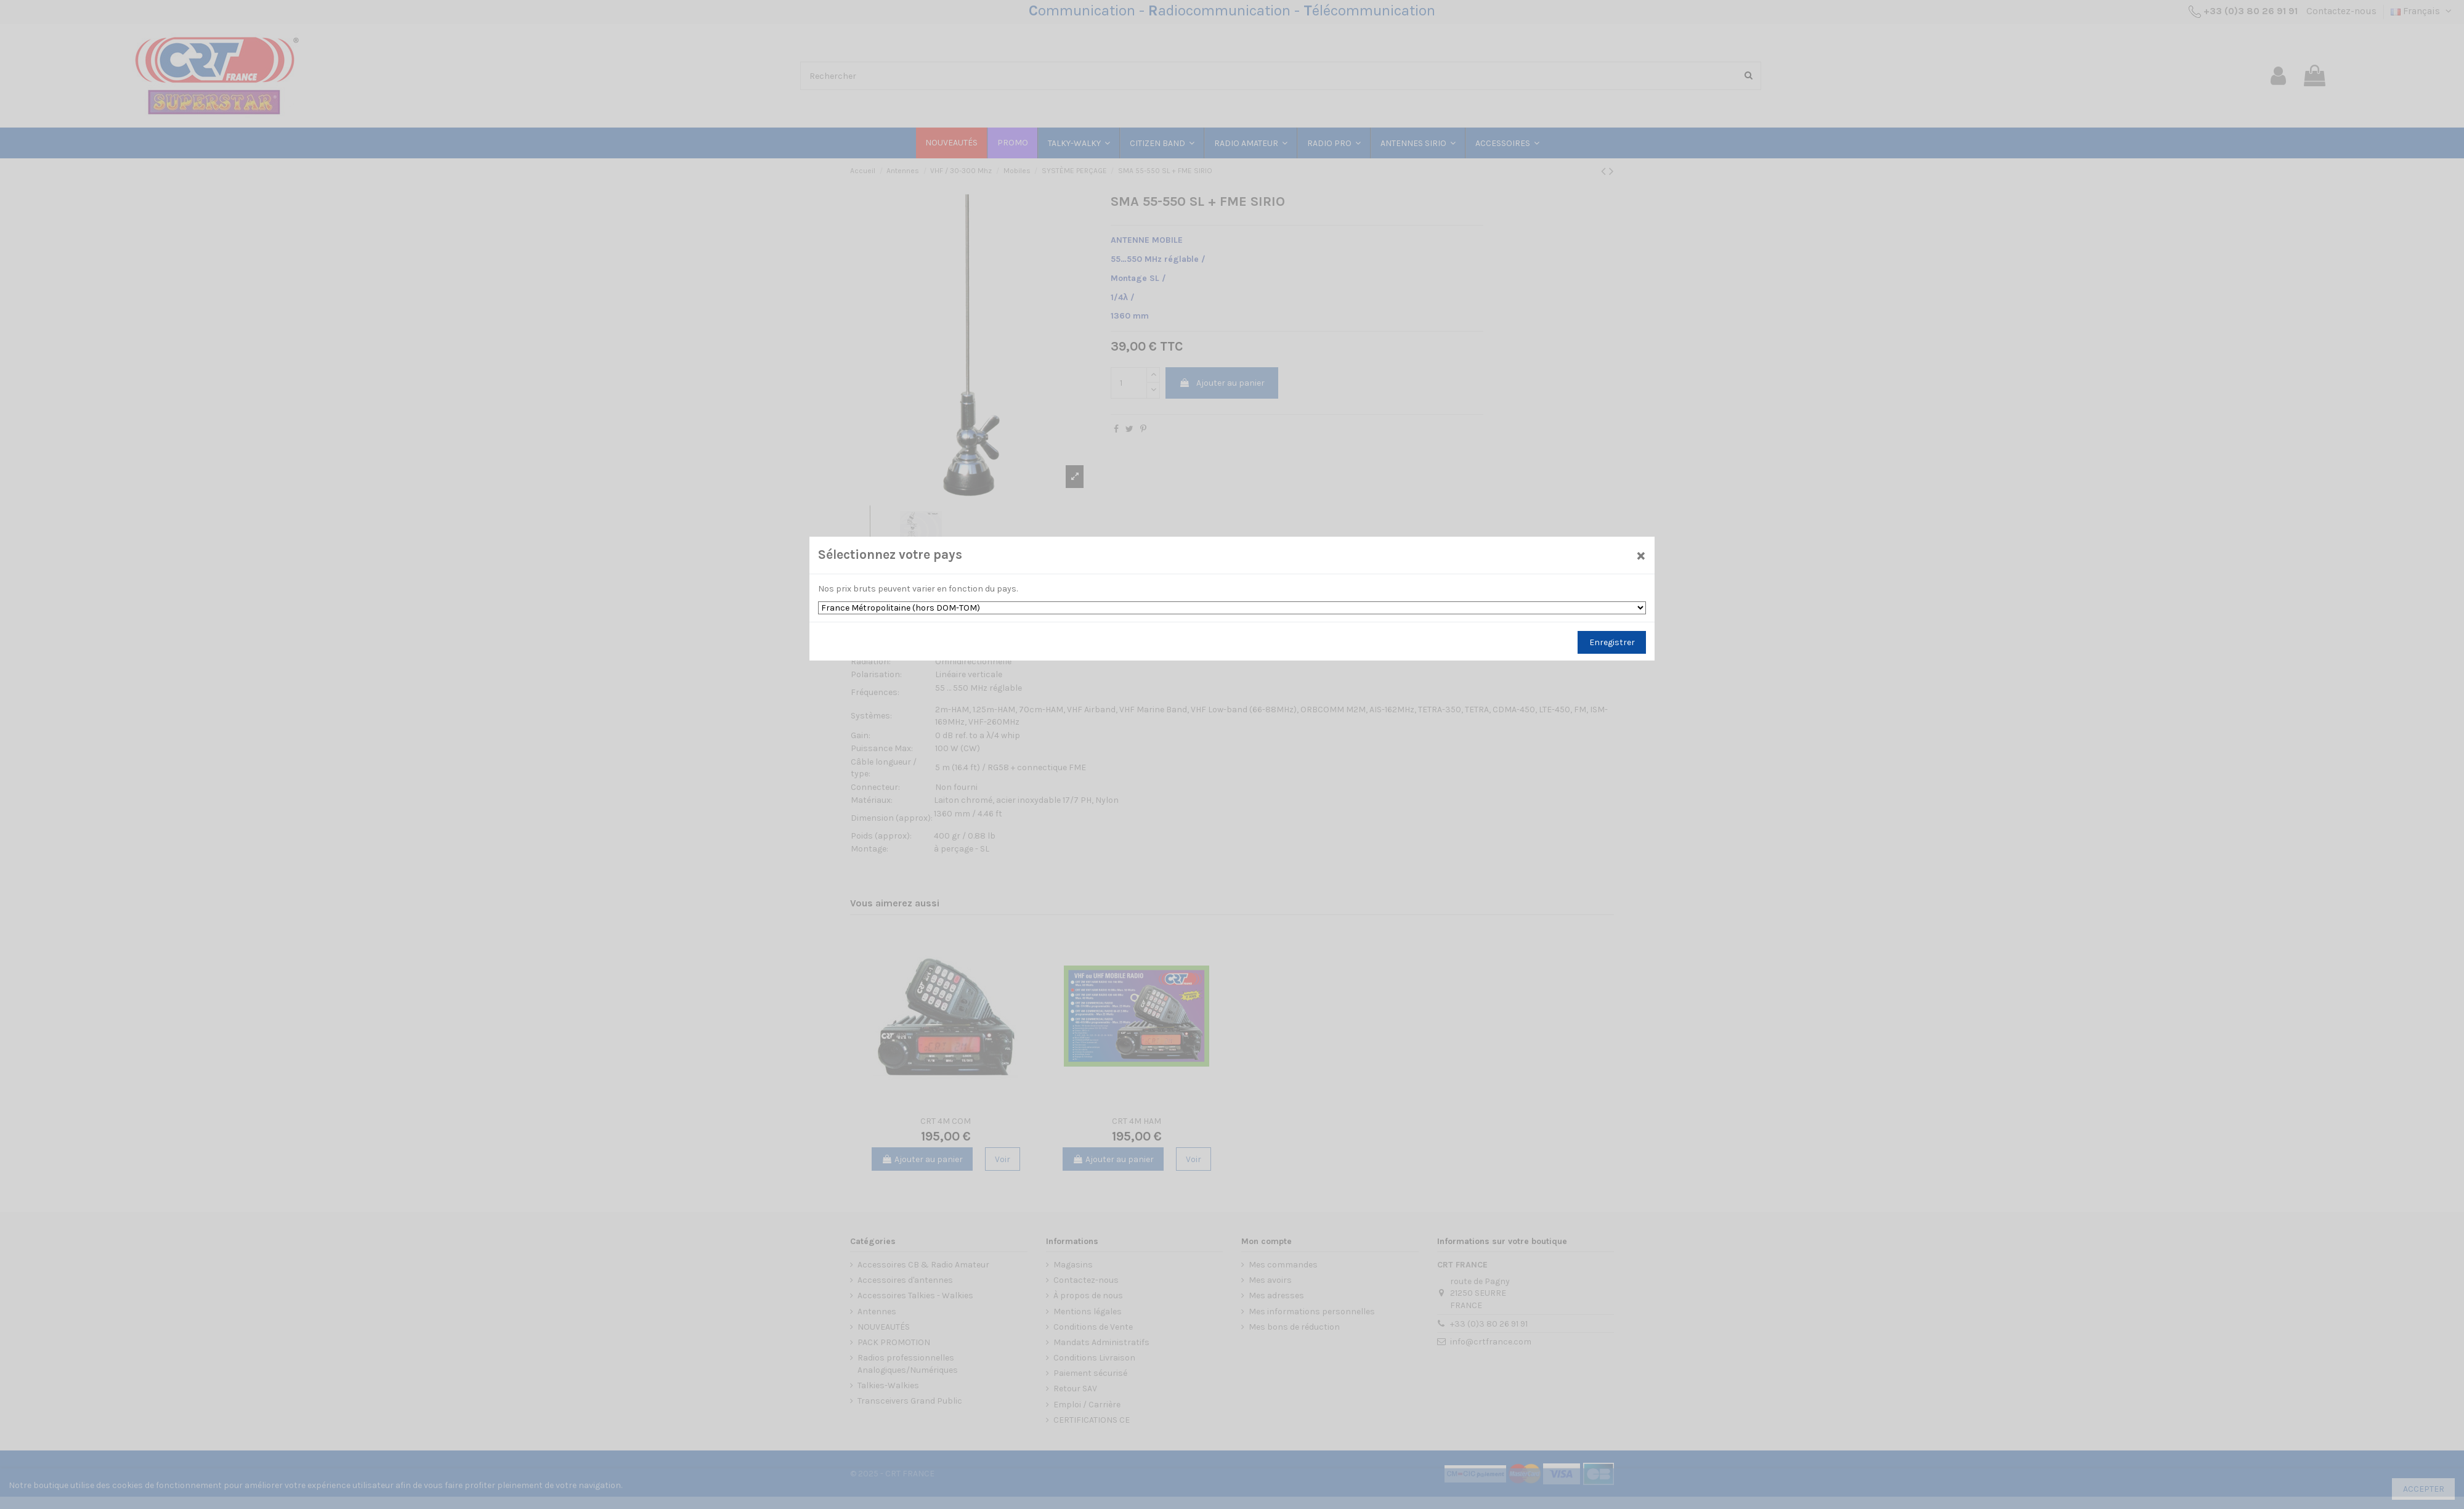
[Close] (1641, 554)
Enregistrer (1612, 642)
